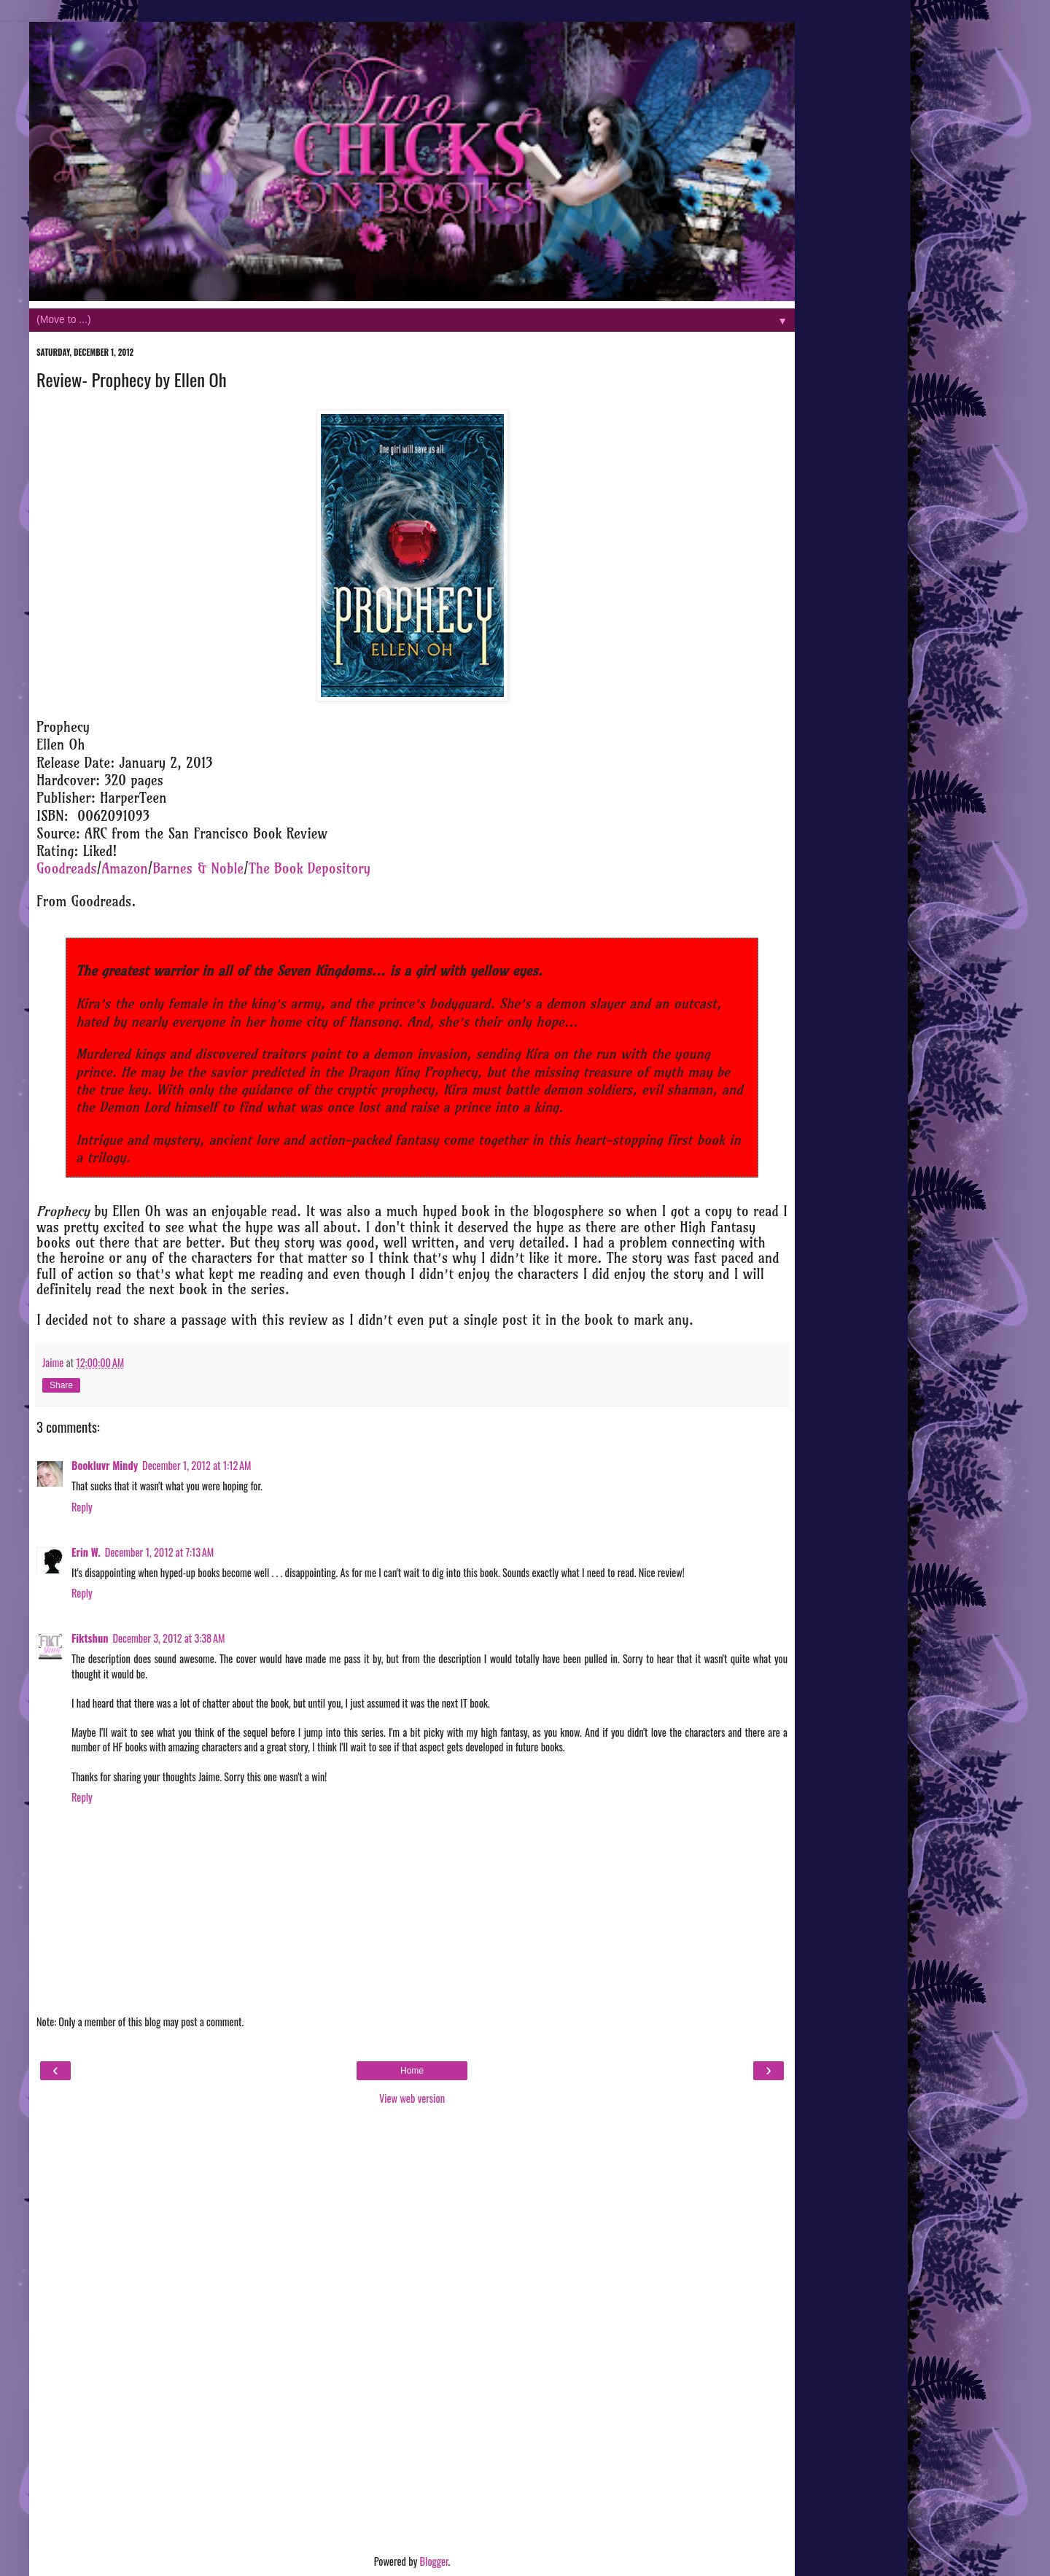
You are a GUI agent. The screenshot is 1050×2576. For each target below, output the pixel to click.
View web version (412, 2098)
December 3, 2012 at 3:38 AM (168, 1638)
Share (61, 1385)
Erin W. (86, 1552)
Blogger (434, 2561)
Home (412, 2071)
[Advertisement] (412, 2331)
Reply (82, 1506)
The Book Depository (309, 868)
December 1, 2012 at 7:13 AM (159, 1552)
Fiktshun (89, 1638)
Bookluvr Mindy (104, 1465)
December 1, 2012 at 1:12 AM (197, 1465)
